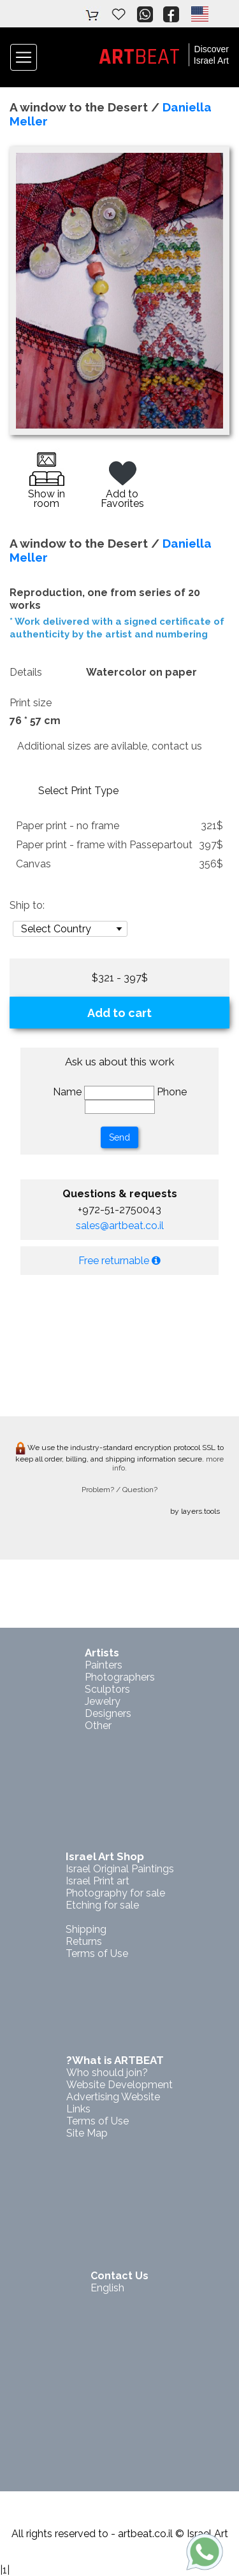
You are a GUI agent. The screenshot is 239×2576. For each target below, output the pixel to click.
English (107, 2288)
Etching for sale (102, 1905)
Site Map (87, 2133)
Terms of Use (97, 1953)
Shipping (86, 1929)
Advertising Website (113, 2097)
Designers (108, 1713)
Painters (103, 1665)
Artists (102, 1652)
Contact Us (119, 2276)
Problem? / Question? (119, 1489)
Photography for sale (115, 1893)
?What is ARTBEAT (115, 2060)
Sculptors (107, 1689)
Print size (31, 703)
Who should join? (107, 2073)
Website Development (119, 2085)
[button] (199, 14)
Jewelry (102, 1701)
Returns (84, 1941)
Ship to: (27, 905)
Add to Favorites (122, 487)
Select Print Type (78, 791)
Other (98, 1725)
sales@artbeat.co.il (120, 1226)
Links (78, 2109)
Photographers (120, 1677)
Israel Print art (97, 1881)
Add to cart (119, 1013)
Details (26, 672)
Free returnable (119, 1261)
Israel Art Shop (105, 1856)
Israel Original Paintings (120, 1869)
